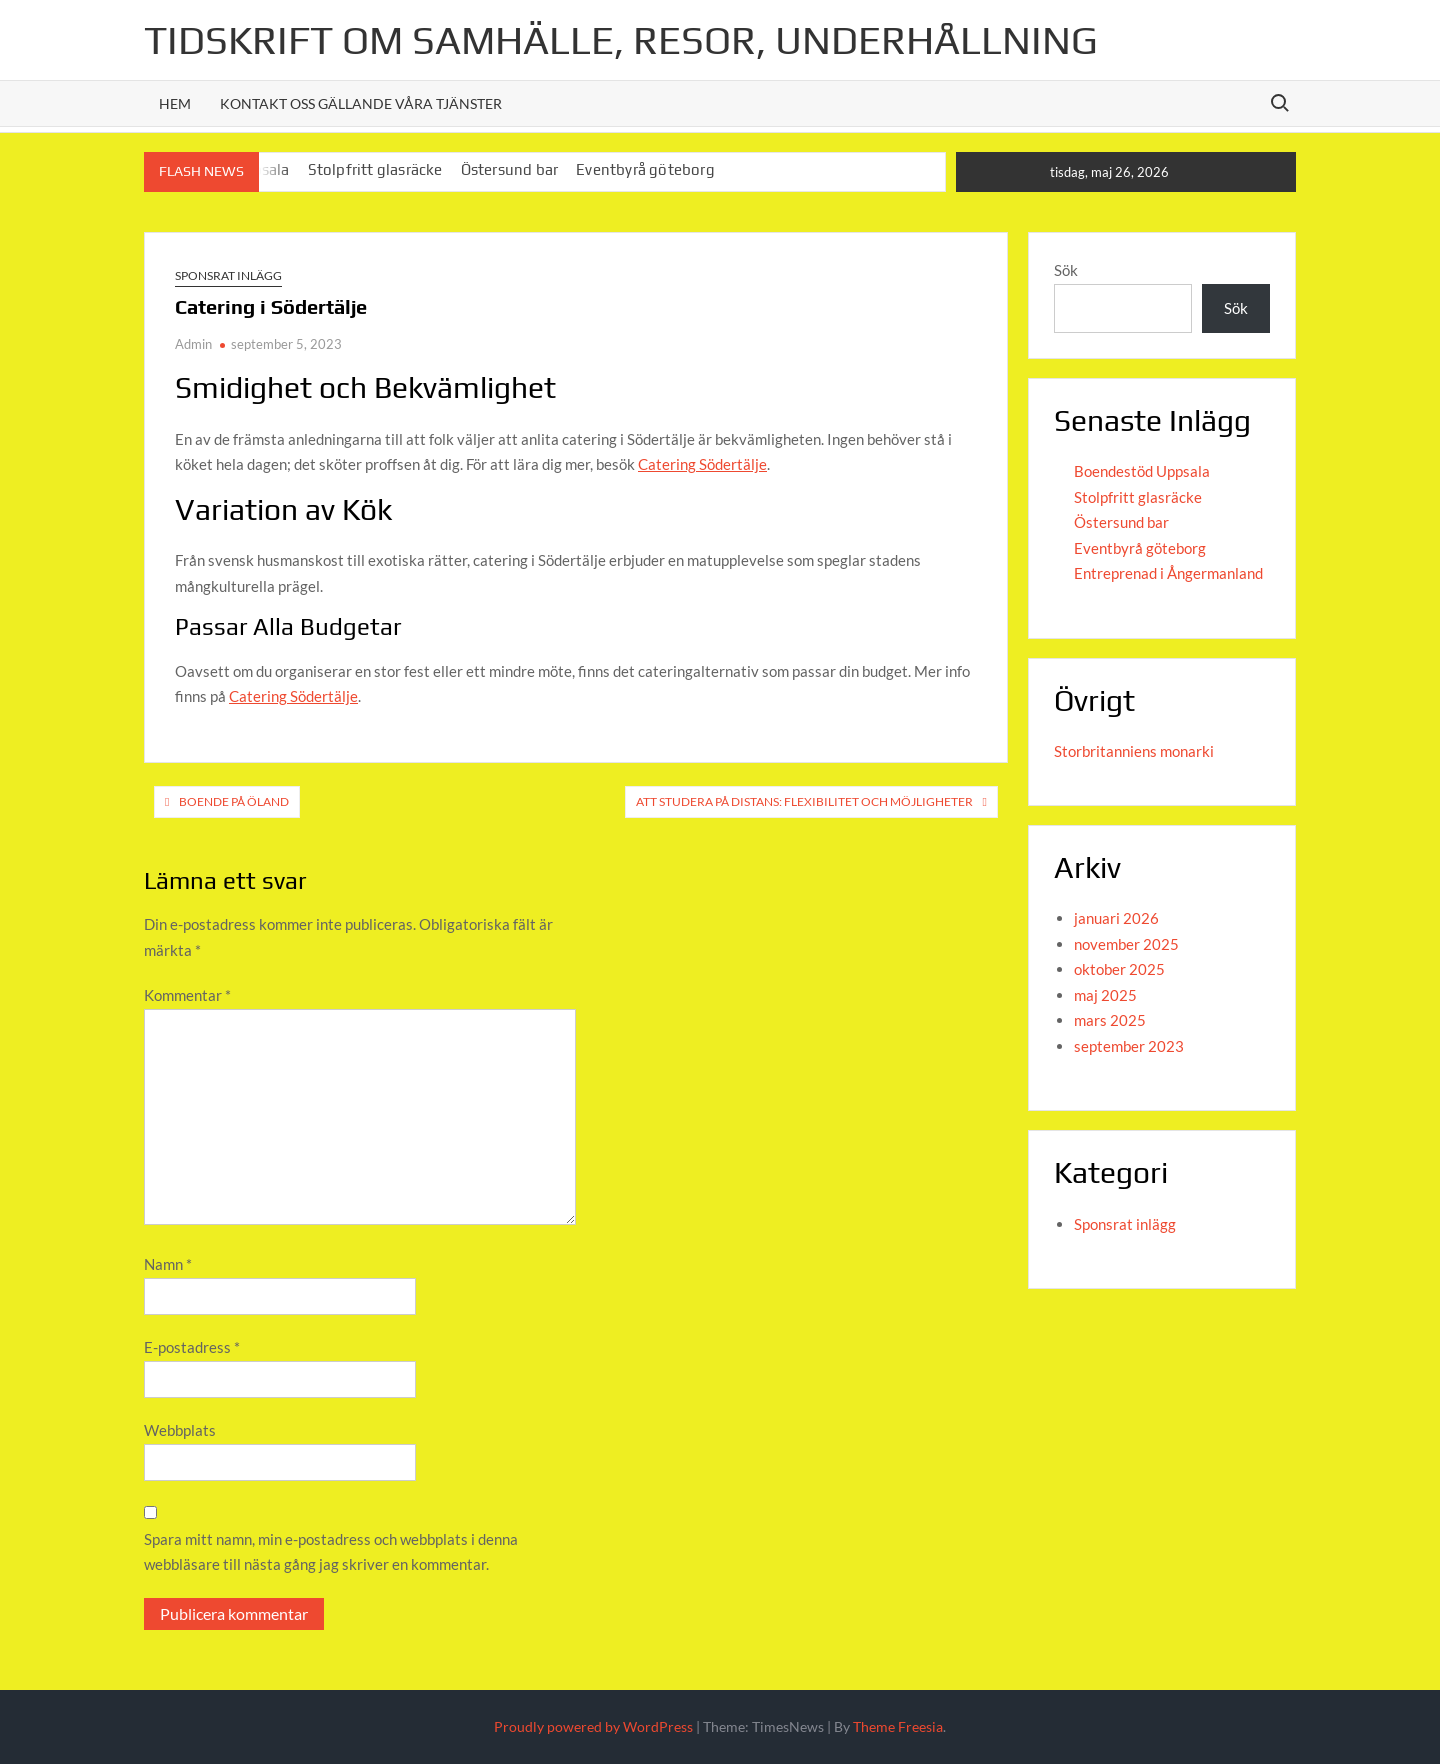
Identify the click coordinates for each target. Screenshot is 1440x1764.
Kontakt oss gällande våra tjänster (361, 103)
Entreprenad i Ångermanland (1168, 573)
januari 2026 (1116, 918)
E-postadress (192, 1347)
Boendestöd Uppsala (1142, 471)
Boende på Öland (234, 801)
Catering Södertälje (702, 464)
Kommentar (187, 995)
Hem (175, 103)
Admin (193, 344)
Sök (1066, 270)
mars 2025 (1110, 1020)
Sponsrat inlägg (228, 275)
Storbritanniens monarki (1134, 751)
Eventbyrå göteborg (645, 169)
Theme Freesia (898, 1726)
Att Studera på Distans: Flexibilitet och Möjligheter (804, 801)
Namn (168, 1264)
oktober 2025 (1119, 969)
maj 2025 (1105, 995)
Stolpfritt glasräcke (375, 169)
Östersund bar (510, 169)
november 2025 (1126, 944)
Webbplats (180, 1430)
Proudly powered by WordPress (593, 1726)
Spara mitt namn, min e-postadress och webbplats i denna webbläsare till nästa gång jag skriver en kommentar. (331, 1552)
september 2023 (1129, 1046)
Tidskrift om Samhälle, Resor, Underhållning (621, 40)
